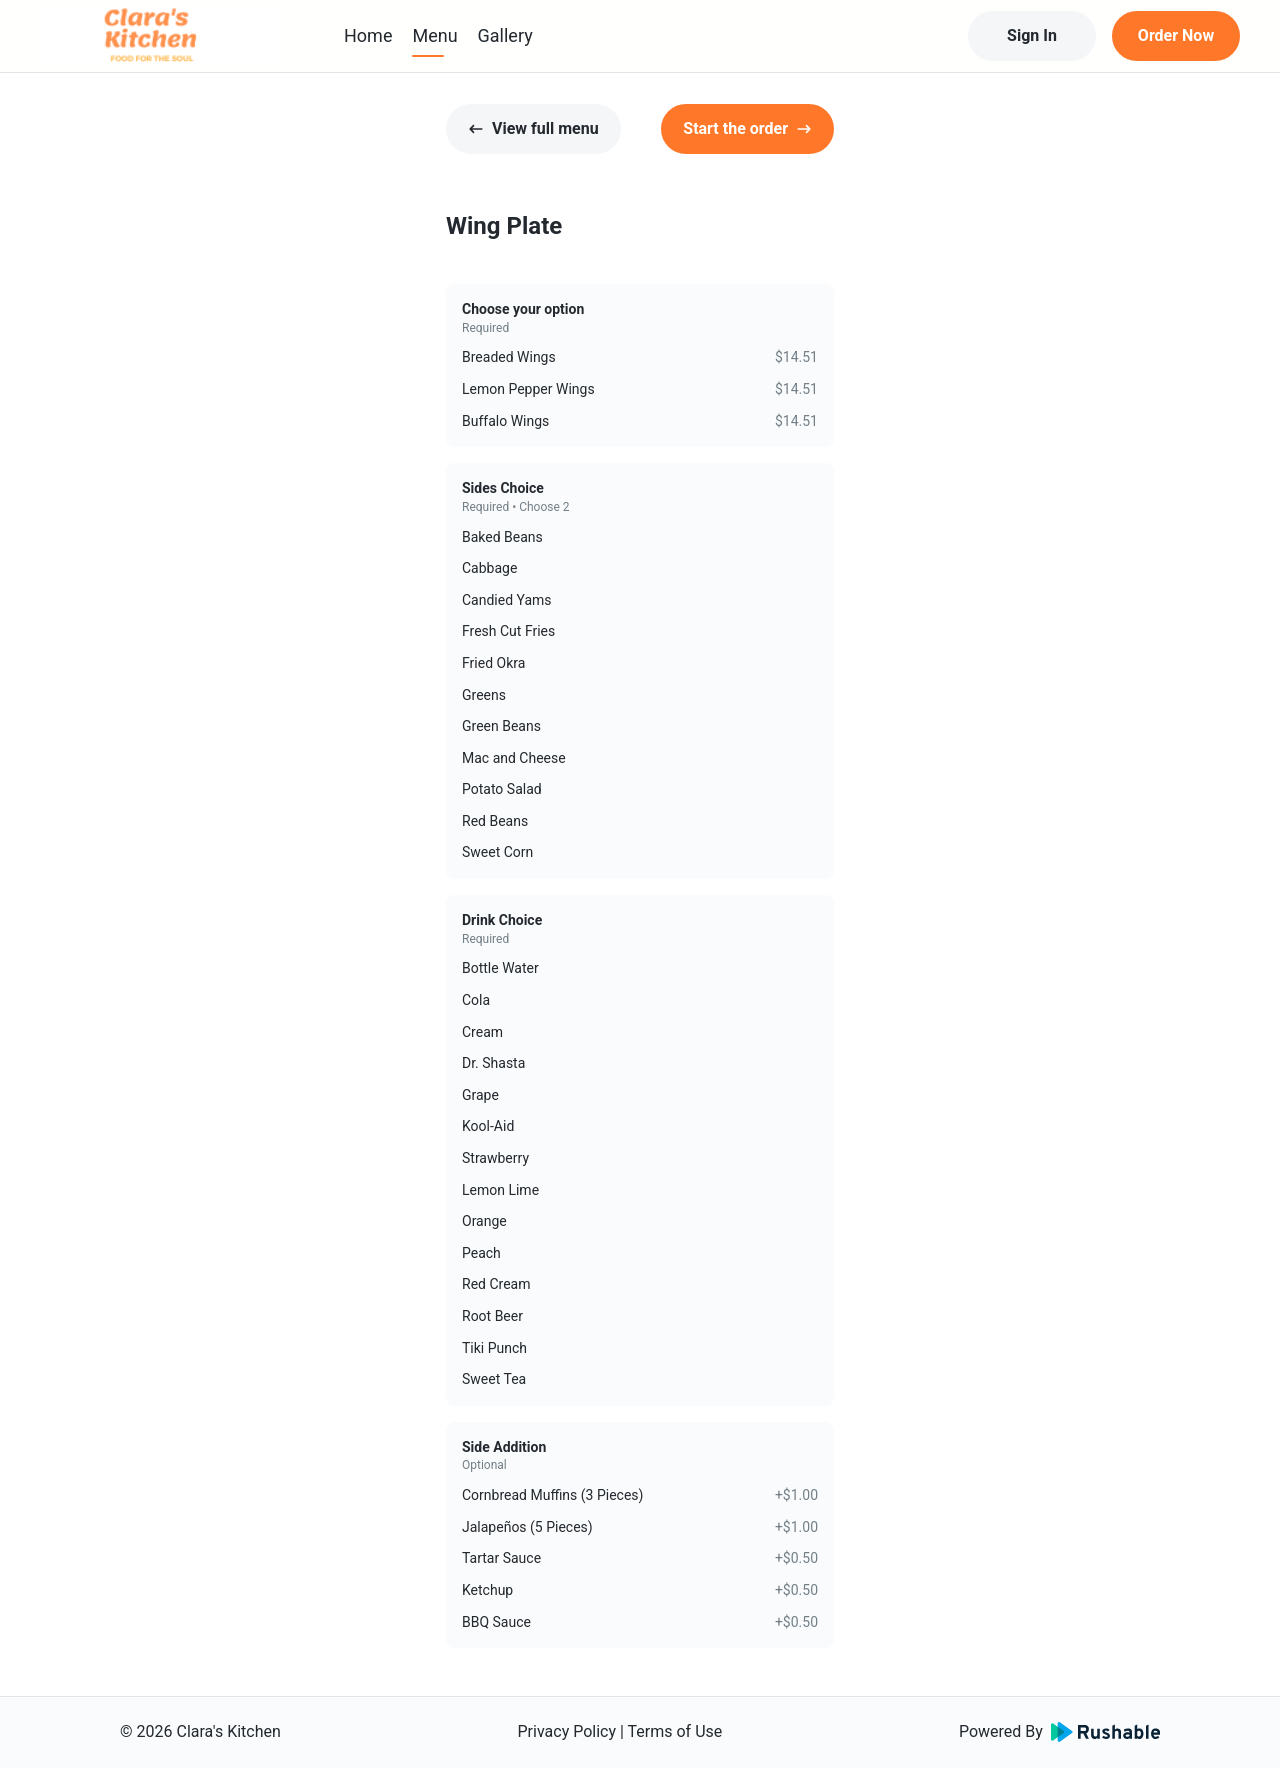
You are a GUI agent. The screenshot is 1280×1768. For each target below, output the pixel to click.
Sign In (1032, 35)
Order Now (1176, 35)
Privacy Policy (567, 1731)
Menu (434, 35)
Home (368, 35)
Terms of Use (675, 1731)
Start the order (747, 128)
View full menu (533, 128)
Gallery (505, 35)
